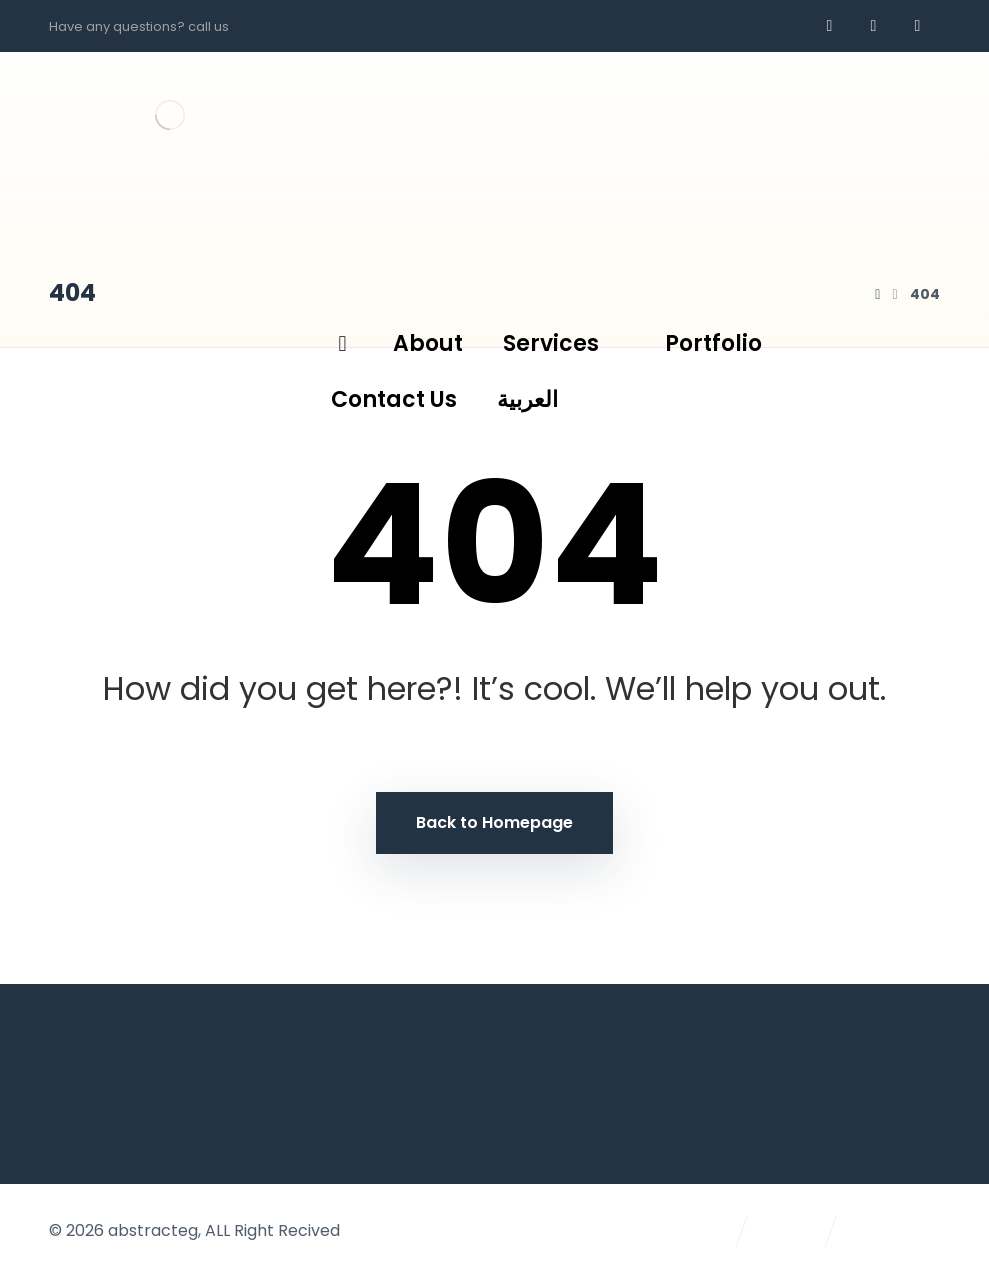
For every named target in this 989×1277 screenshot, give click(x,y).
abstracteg (153, 1230)
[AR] (918, 26)
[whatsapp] (874, 26)
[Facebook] (830, 26)
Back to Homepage (494, 822)
